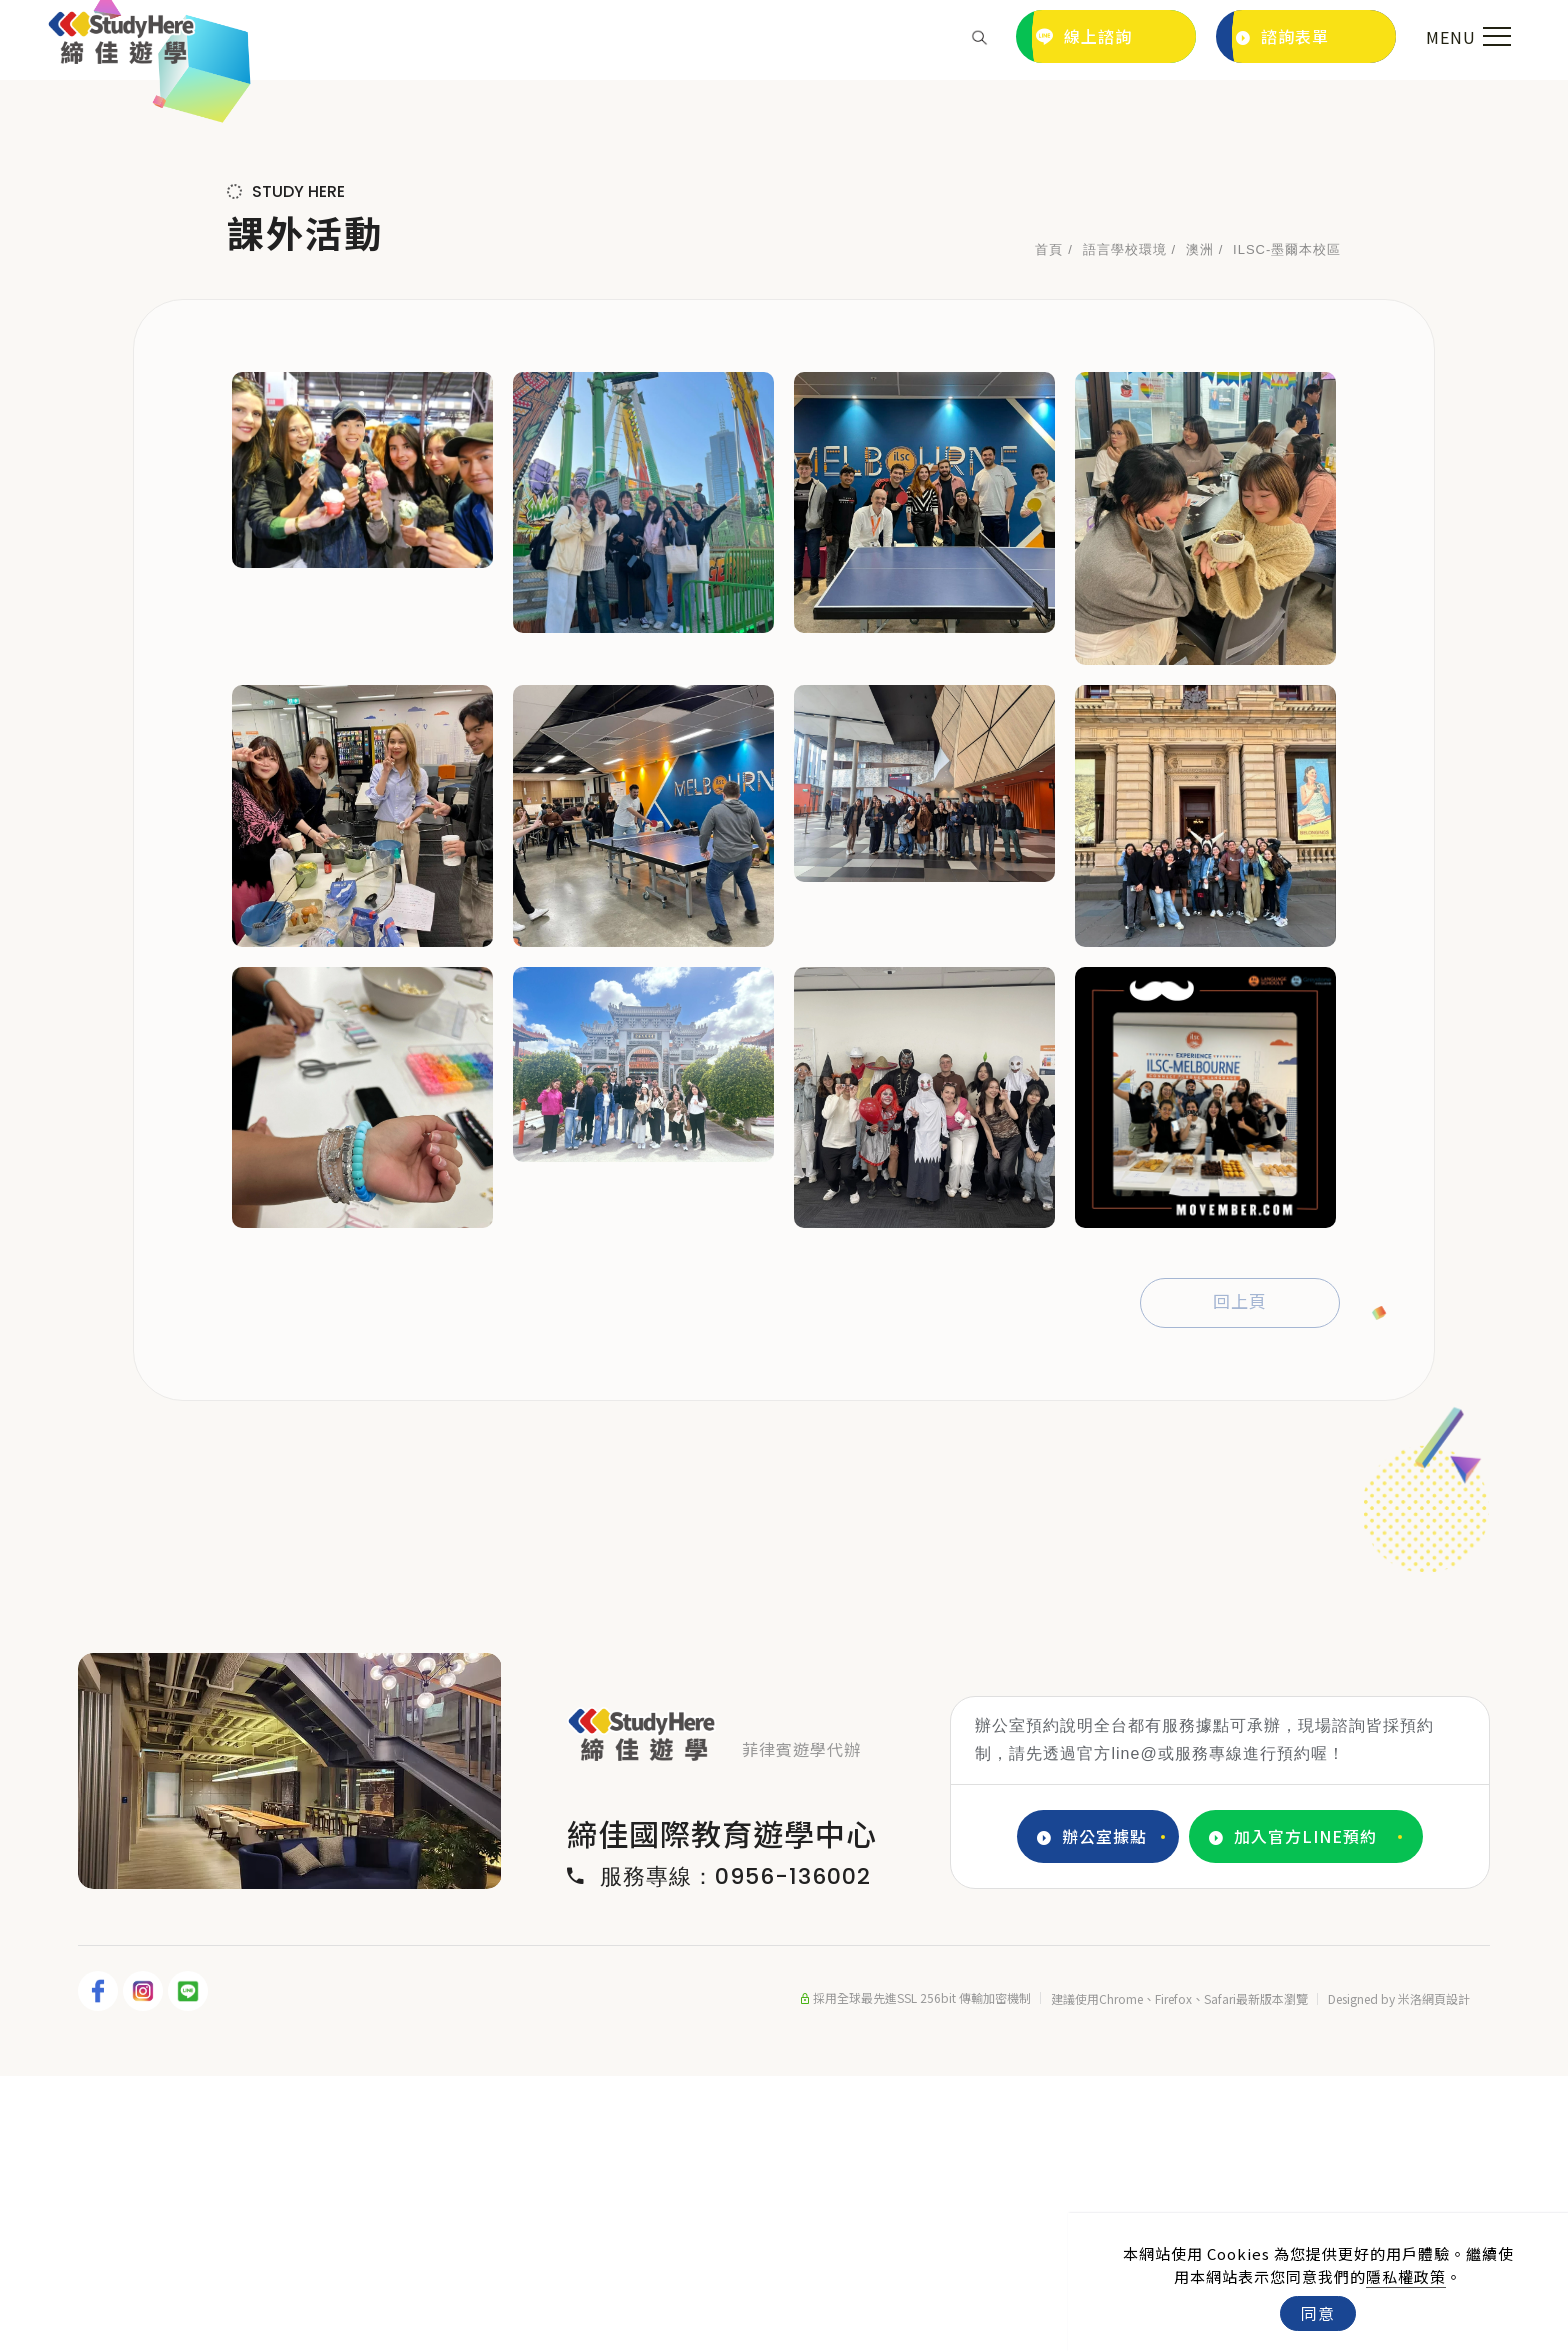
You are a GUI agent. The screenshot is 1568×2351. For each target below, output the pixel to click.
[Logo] (121, 34)
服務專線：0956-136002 (719, 2152)
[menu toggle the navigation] (1466, 37)
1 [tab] (246, 2142)
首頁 (1049, 524)
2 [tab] (276, 2142)
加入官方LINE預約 (1293, 2111)
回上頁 (1240, 1577)
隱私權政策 (1406, 2276)
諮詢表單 (1282, 36)
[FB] (100, 2266)
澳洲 (1200, 524)
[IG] (145, 2266)
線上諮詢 (1084, 36)
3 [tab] (306, 2142)
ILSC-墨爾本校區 (1287, 524)
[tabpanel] (784, 217)
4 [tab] (336, 2142)
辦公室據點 (1092, 2111)
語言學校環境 (1125, 524)
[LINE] (190, 2266)
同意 (1318, 2313)
